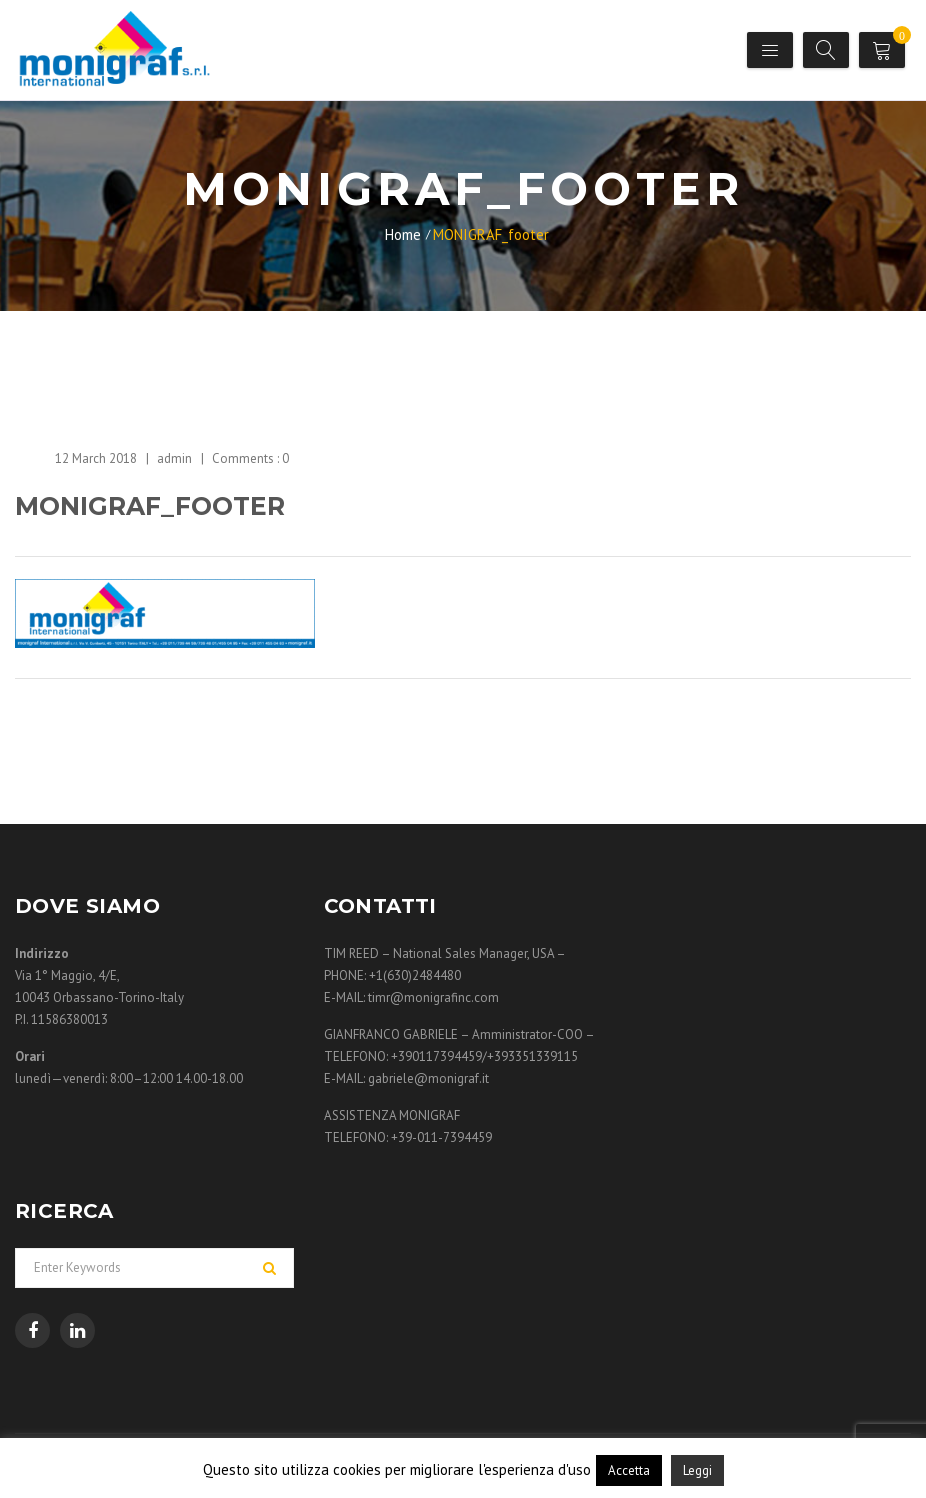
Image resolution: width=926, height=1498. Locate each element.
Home (403, 234)
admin (174, 458)
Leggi (697, 1470)
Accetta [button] (629, 1470)
